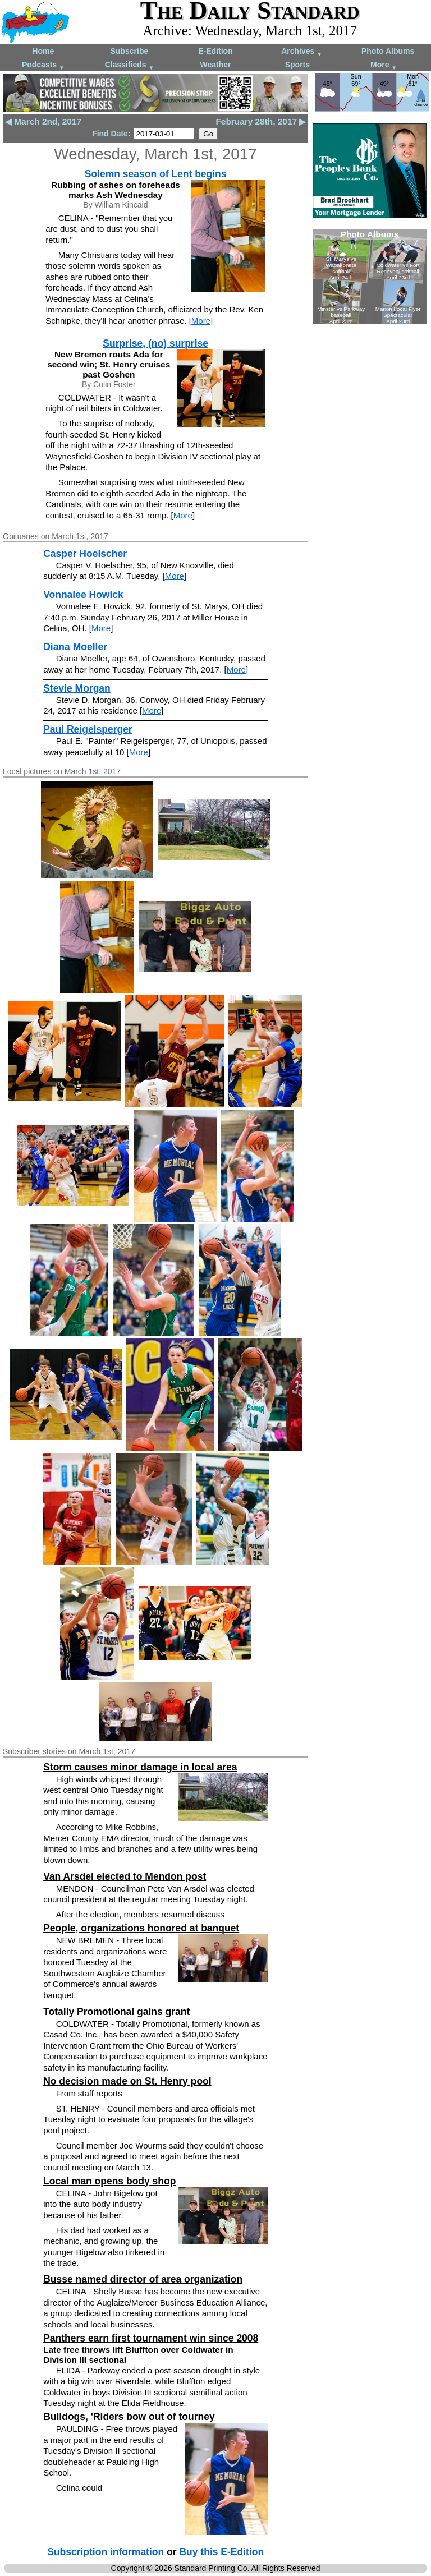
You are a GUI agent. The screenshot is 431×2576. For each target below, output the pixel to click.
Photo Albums (387, 51)
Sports (297, 64)
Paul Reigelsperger (87, 729)
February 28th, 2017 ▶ (261, 121)
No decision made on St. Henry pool (127, 2081)
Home (43, 51)
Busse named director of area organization (142, 2279)
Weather (215, 64)
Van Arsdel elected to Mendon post (124, 1876)
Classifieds (129, 65)
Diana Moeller (75, 646)
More (383, 65)
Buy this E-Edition (221, 2551)
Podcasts (43, 65)
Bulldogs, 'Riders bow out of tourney (129, 2416)
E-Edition (215, 51)
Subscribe (130, 51)
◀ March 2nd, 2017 (43, 121)
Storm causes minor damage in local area (140, 1767)
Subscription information (105, 2551)
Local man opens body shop (109, 2181)
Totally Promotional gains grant (116, 2011)
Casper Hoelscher (85, 553)
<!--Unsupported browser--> (370, 276)
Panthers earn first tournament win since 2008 (150, 2338)
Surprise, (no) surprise (155, 343)
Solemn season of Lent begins (156, 174)
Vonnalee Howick (83, 594)
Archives (301, 52)
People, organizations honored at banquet (141, 1928)
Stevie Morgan (77, 688)
